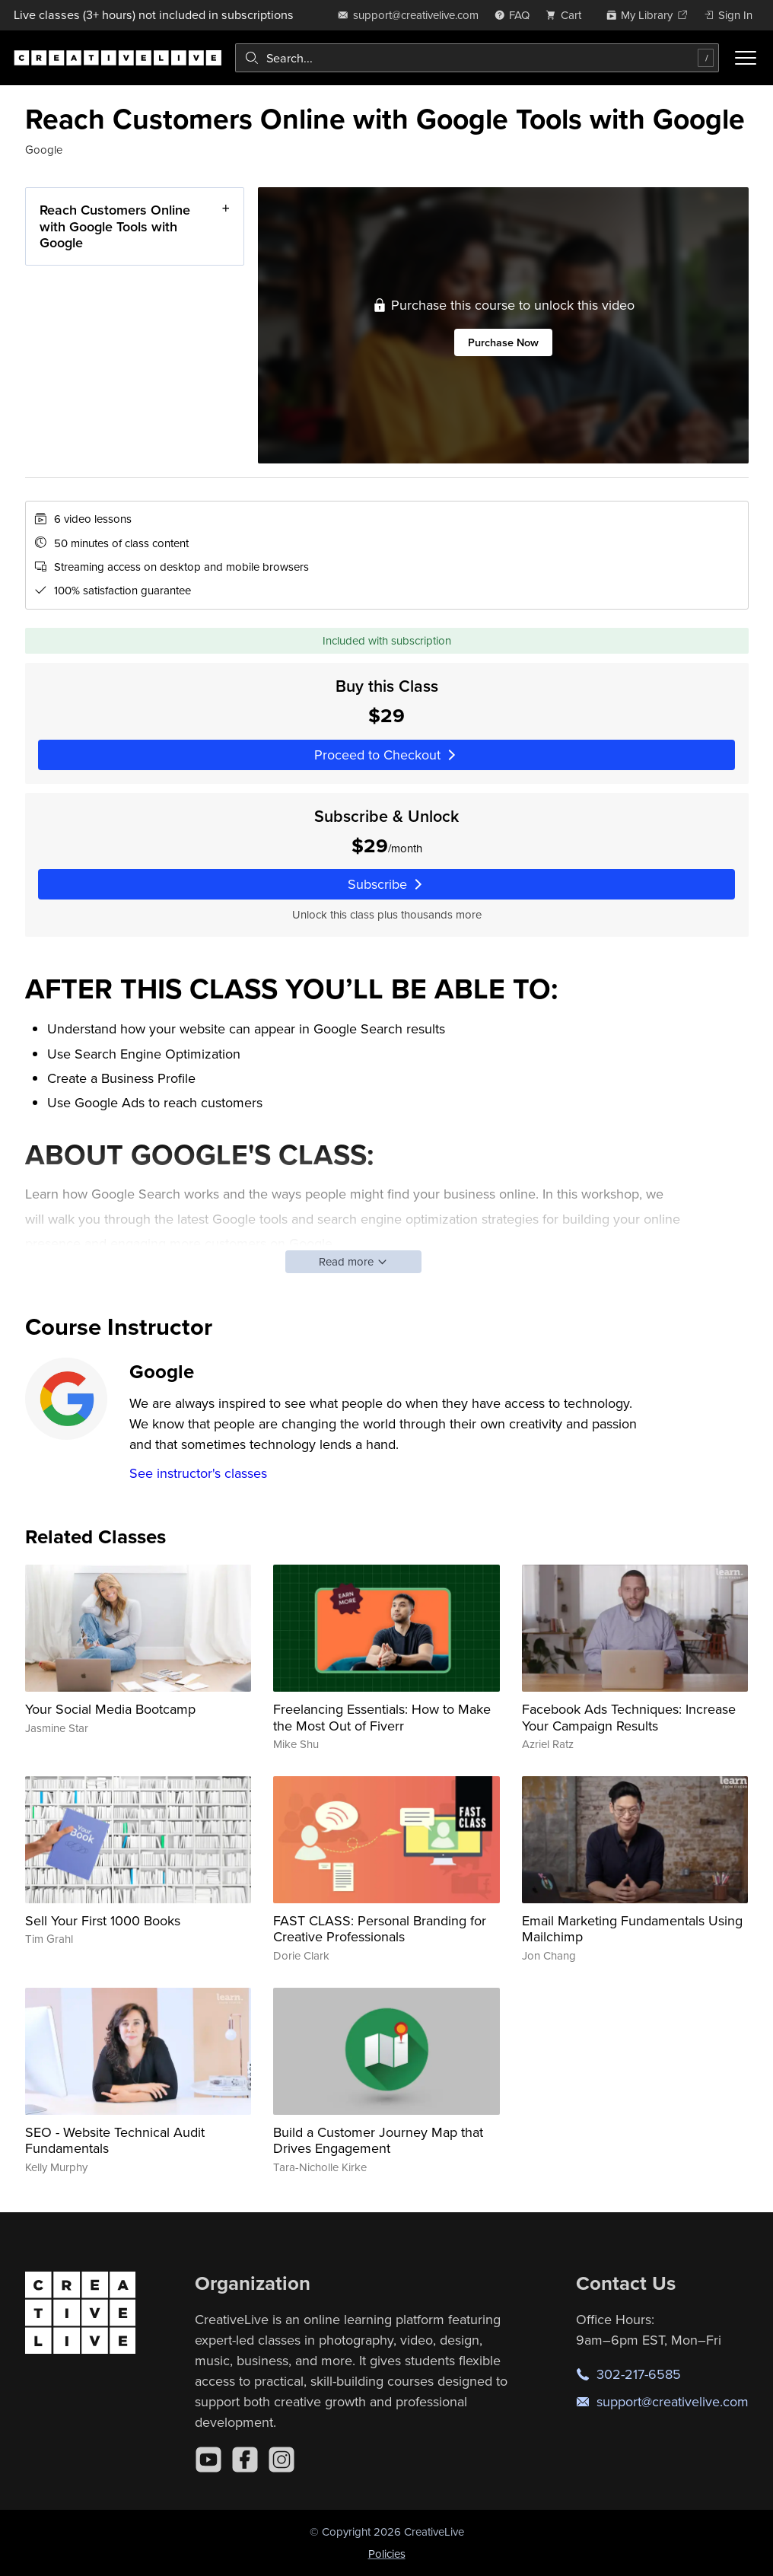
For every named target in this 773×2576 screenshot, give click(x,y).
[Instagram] (281, 2459)
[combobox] (477, 58)
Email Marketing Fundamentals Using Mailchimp (632, 1929)
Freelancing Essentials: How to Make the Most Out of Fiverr (382, 1717)
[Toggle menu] (745, 58)
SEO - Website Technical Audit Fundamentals (115, 2140)
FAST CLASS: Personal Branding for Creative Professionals (379, 1929)
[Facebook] (245, 2459)
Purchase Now (502, 343)
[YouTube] (208, 2459)
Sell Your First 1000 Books (102, 1920)
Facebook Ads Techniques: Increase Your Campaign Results (629, 1717)
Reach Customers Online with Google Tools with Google (114, 226)
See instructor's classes (198, 1472)
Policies (387, 2554)
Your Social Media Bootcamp (110, 1708)
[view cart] (567, 15)
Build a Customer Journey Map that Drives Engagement (378, 2140)
